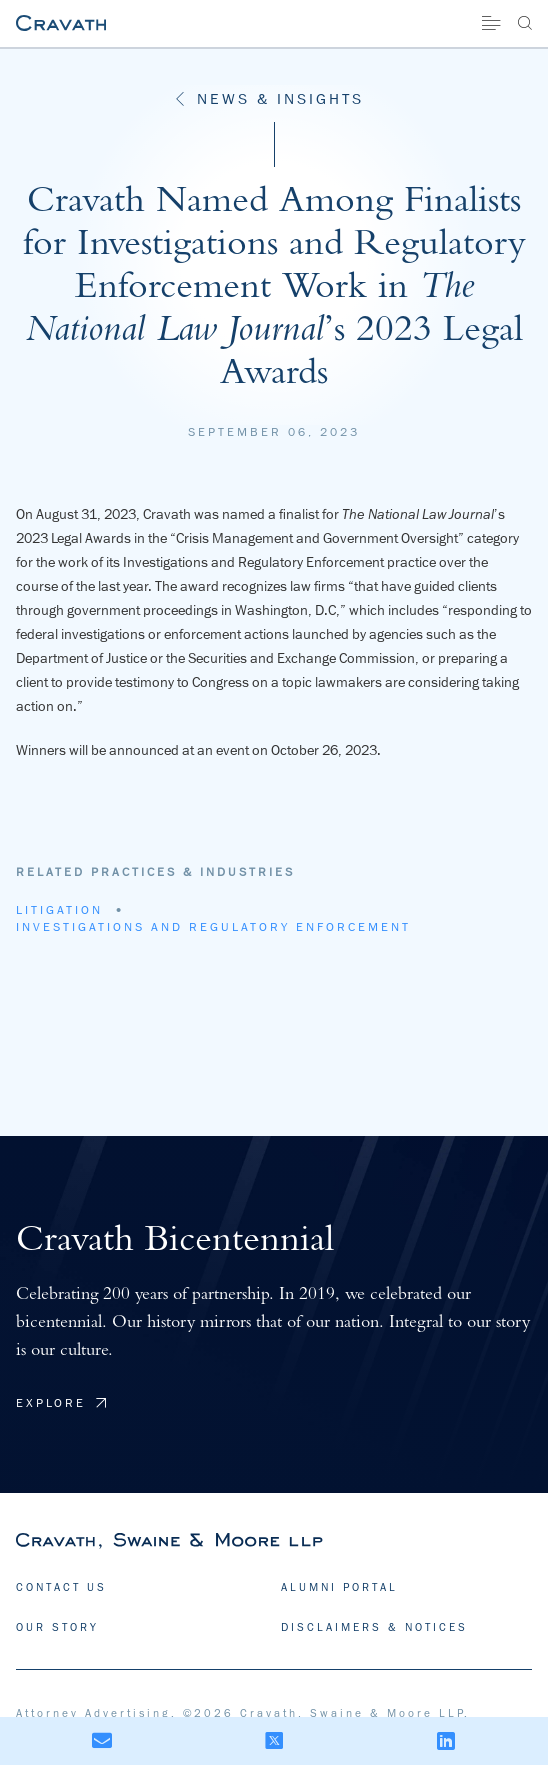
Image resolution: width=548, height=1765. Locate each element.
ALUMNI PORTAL (339, 1586)
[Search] (525, 23)
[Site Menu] (491, 23)
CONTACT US (61, 1586)
